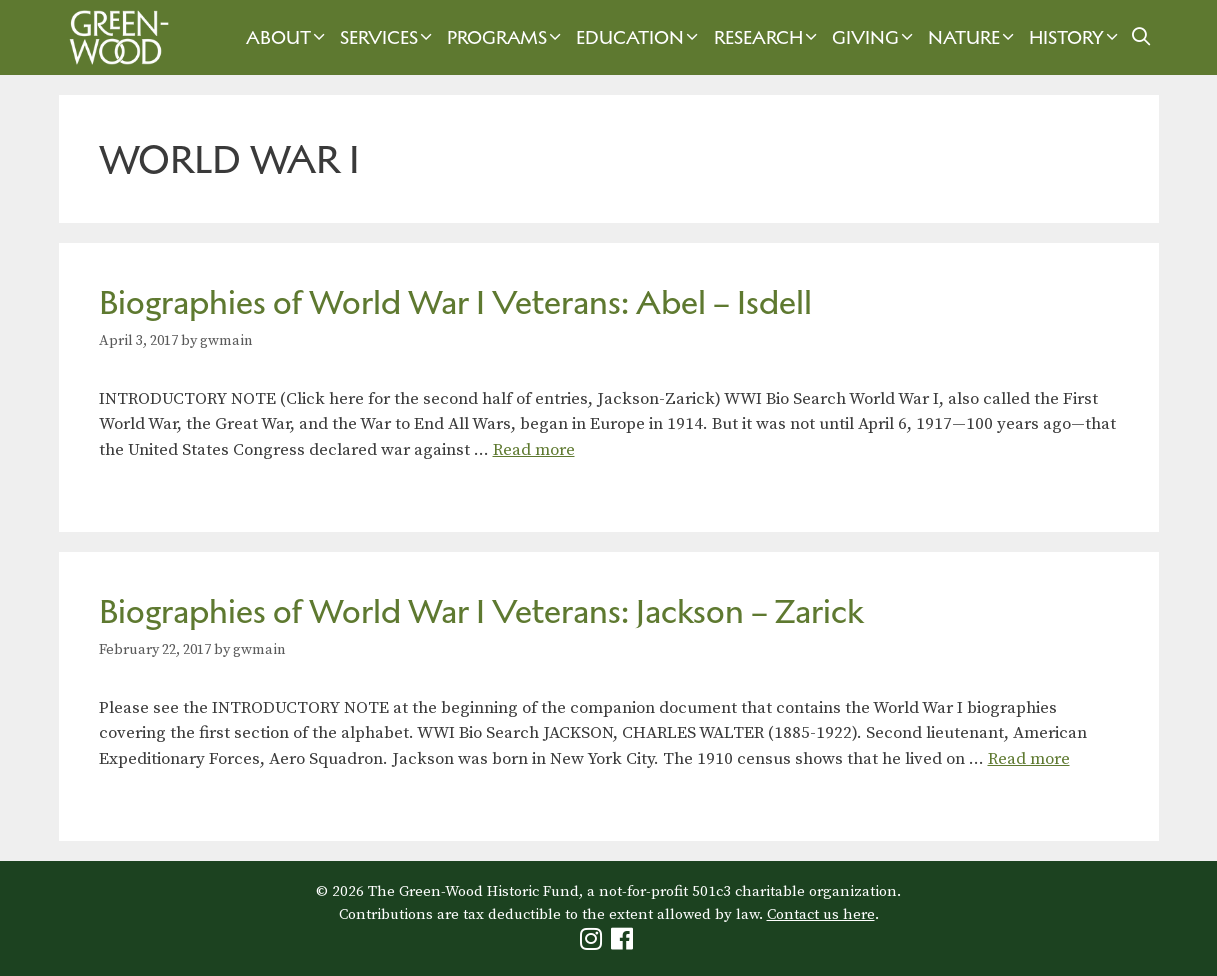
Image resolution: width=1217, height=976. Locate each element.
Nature (973, 37)
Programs (506, 37)
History (1076, 37)
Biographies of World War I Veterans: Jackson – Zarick (481, 611)
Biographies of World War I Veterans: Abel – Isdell (455, 302)
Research (768, 37)
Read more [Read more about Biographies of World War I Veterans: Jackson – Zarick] (1029, 759)
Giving (875, 37)
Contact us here (821, 914)
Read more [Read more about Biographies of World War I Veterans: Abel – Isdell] (534, 450)
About (288, 37)
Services (388, 37)
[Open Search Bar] (1140, 37)
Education (639, 37)
